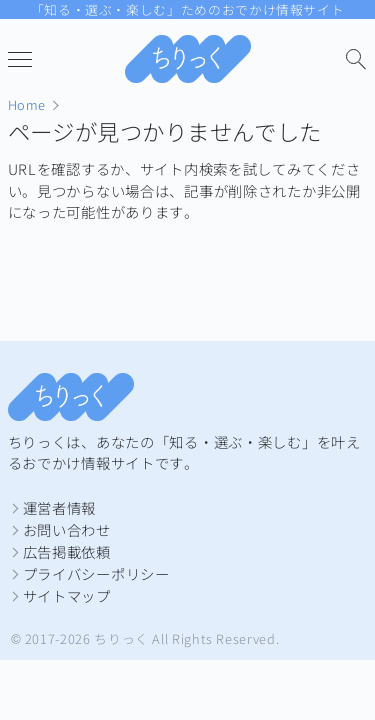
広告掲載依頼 (67, 551)
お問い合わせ (67, 529)
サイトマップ (67, 595)
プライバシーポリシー (96, 573)
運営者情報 (60, 507)
